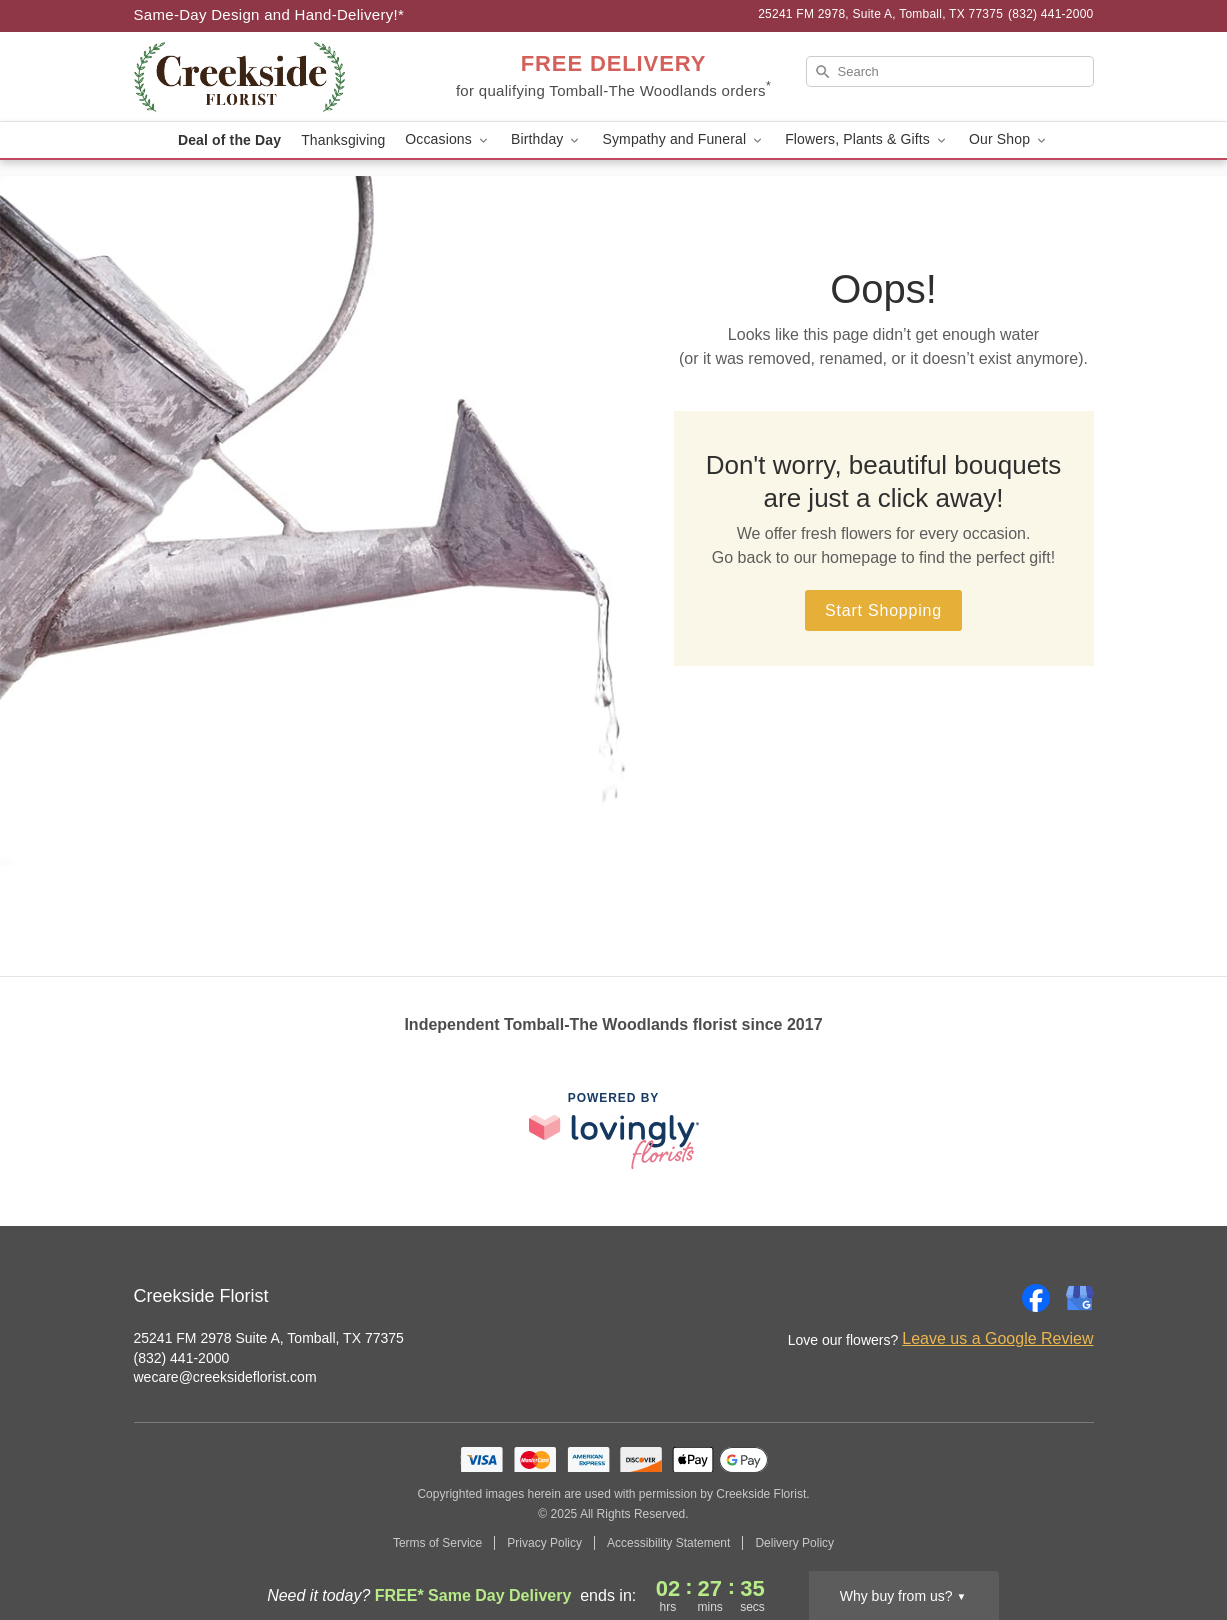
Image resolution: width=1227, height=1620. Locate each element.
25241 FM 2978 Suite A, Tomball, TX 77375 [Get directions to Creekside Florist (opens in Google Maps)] (269, 1338)
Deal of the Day (229, 140)
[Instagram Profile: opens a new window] (992, 1298)
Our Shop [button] (1009, 139)
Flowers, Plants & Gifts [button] (867, 139)
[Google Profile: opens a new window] (1080, 1298)
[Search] (950, 71)
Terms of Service (437, 1543)
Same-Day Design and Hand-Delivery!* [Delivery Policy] (269, 14)
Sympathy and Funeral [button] (683, 139)
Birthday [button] (547, 139)
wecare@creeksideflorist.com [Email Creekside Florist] (225, 1377)
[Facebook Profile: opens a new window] (1036, 1298)
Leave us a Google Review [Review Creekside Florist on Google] (997, 1338)
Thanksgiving (343, 140)
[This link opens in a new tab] (614, 1130)
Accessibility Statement (668, 1543)
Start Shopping (883, 610)
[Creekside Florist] (278, 77)
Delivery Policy (794, 1543)
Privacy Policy (544, 1543)
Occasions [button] (448, 139)
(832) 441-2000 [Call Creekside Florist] (182, 1358)
